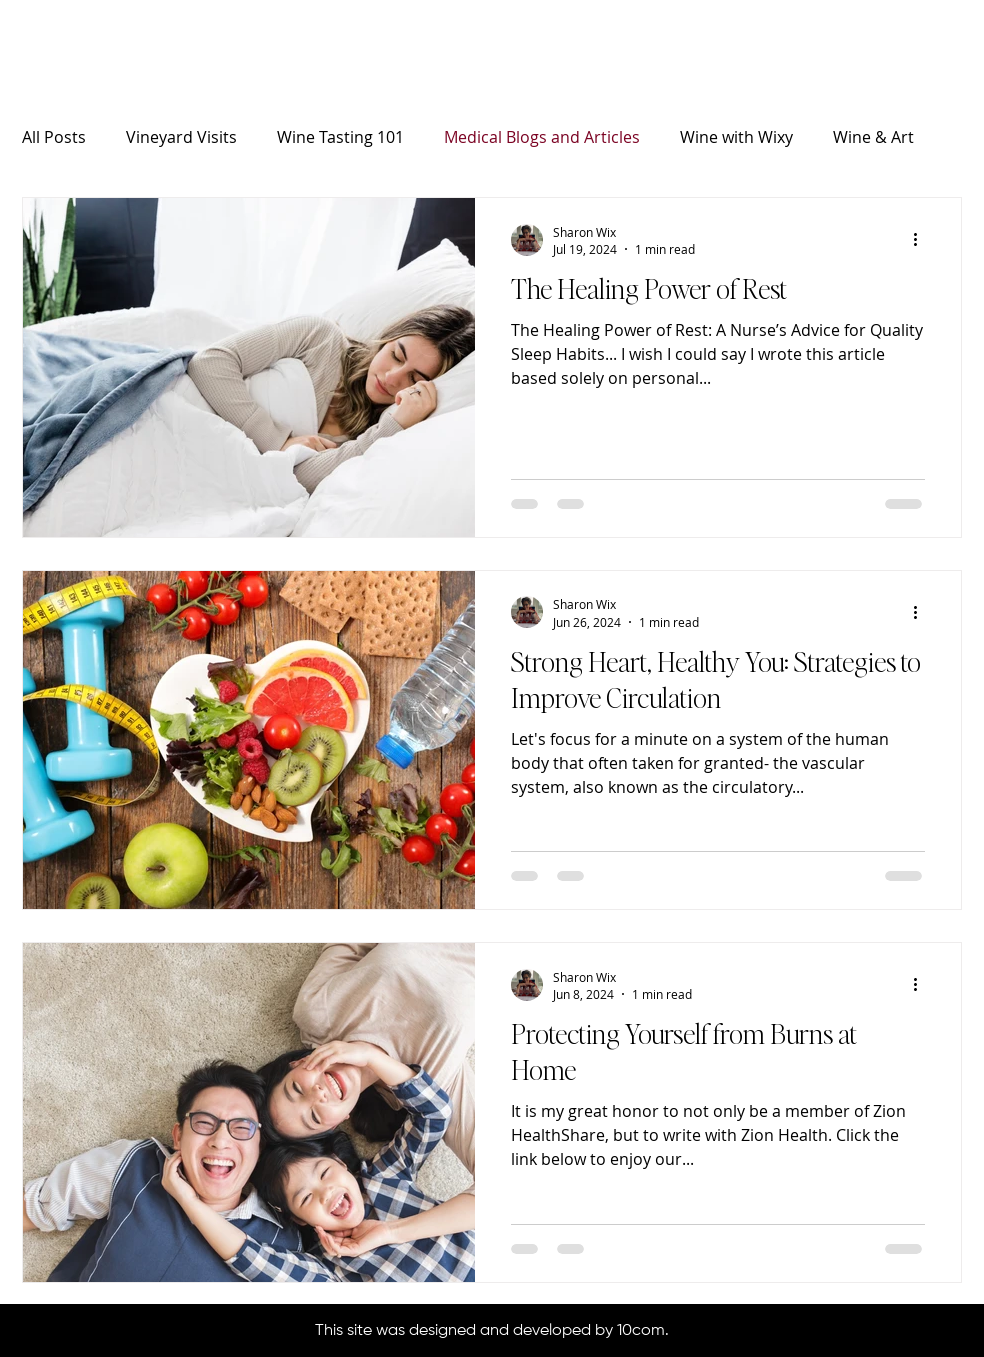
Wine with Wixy (736, 137)
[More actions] (922, 240)
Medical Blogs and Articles (542, 137)
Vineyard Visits (181, 137)
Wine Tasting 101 (340, 137)
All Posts (54, 137)
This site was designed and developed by (466, 1331)
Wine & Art (873, 137)
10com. (643, 1331)
